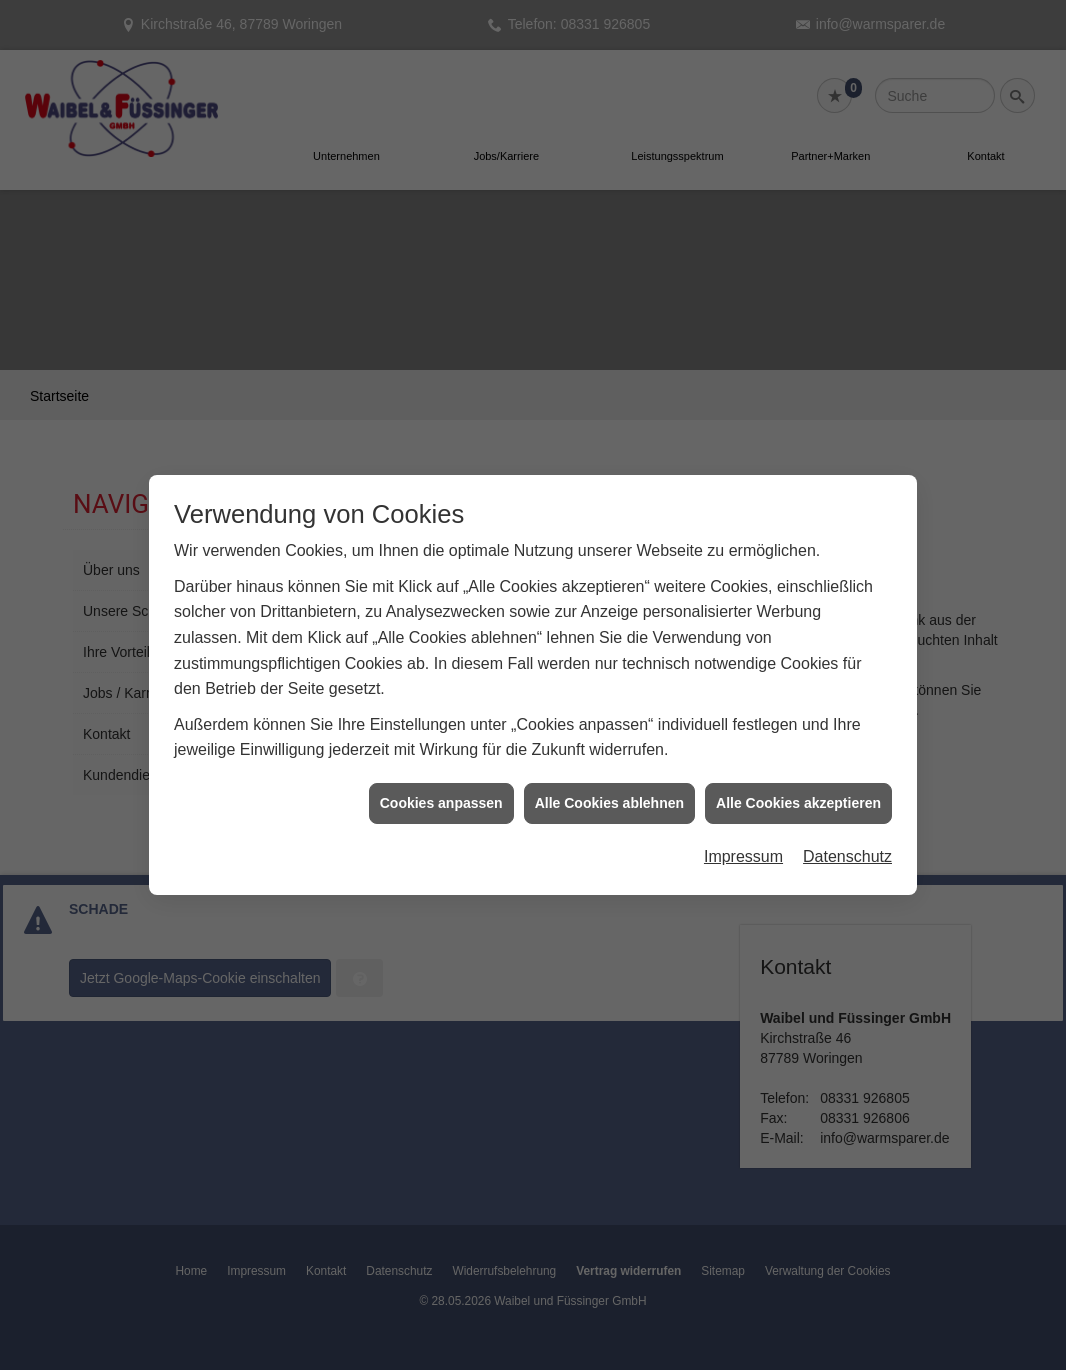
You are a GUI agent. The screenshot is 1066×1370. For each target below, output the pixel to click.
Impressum (743, 844)
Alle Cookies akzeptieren (798, 790)
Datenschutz (847, 844)
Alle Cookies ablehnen (609, 790)
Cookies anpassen (441, 790)
